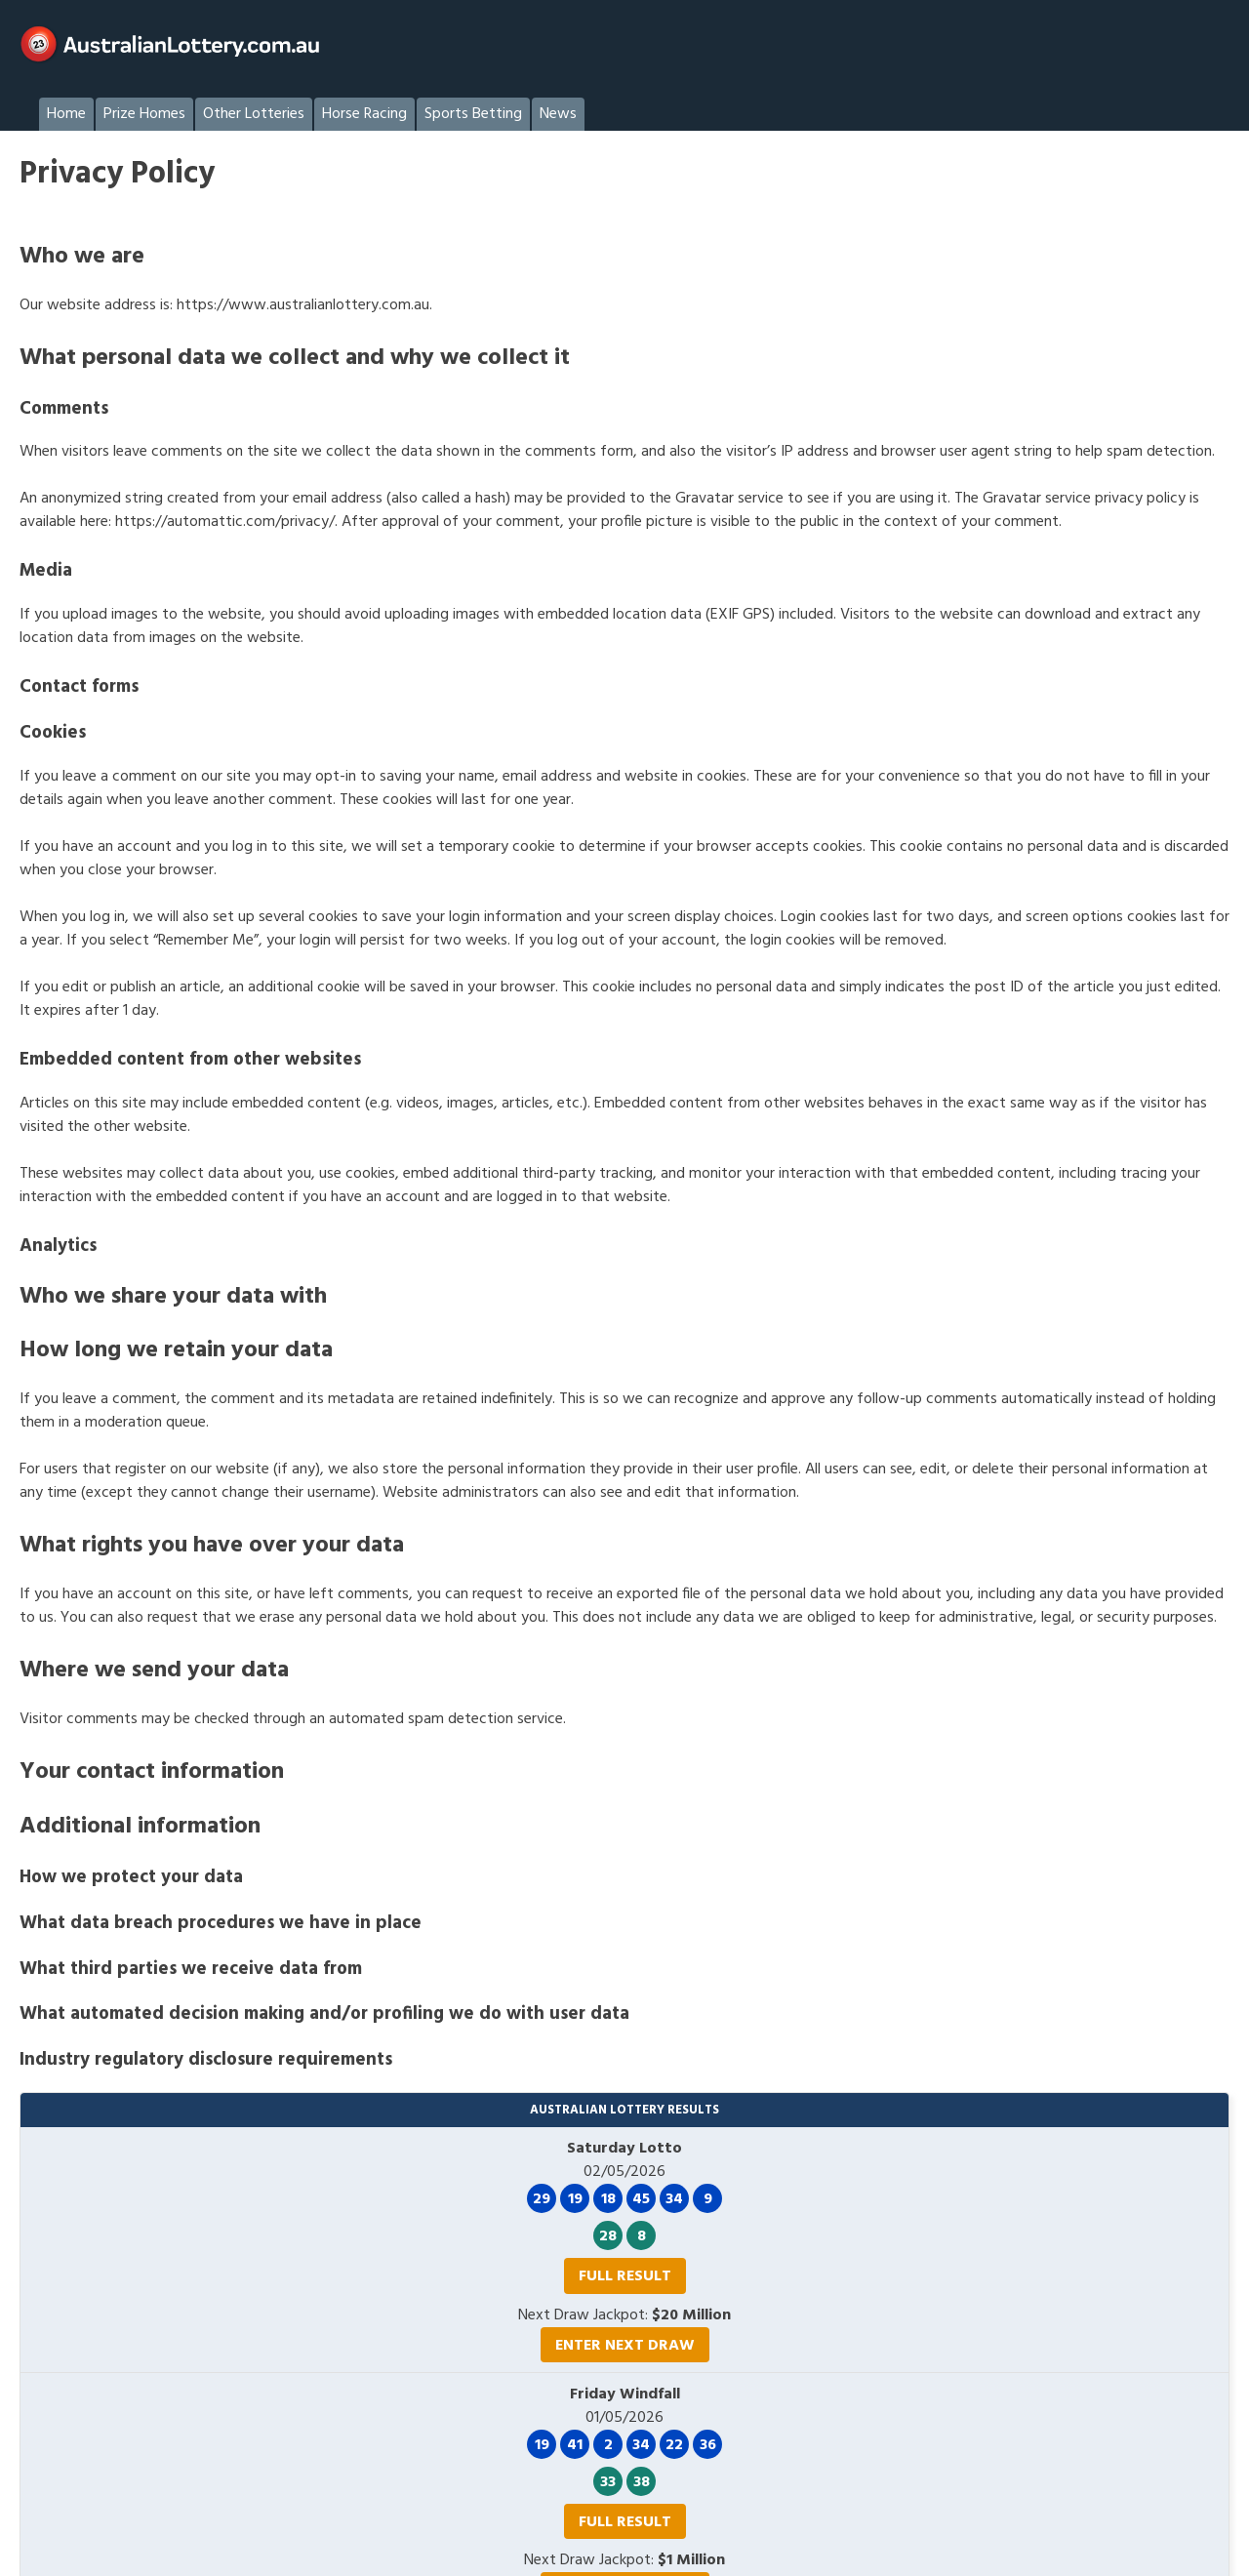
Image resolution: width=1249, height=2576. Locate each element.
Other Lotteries (253, 114)
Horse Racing (364, 114)
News (558, 114)
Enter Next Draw (625, 2345)
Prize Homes (144, 114)
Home (66, 114)
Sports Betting (473, 114)
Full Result (625, 2276)
